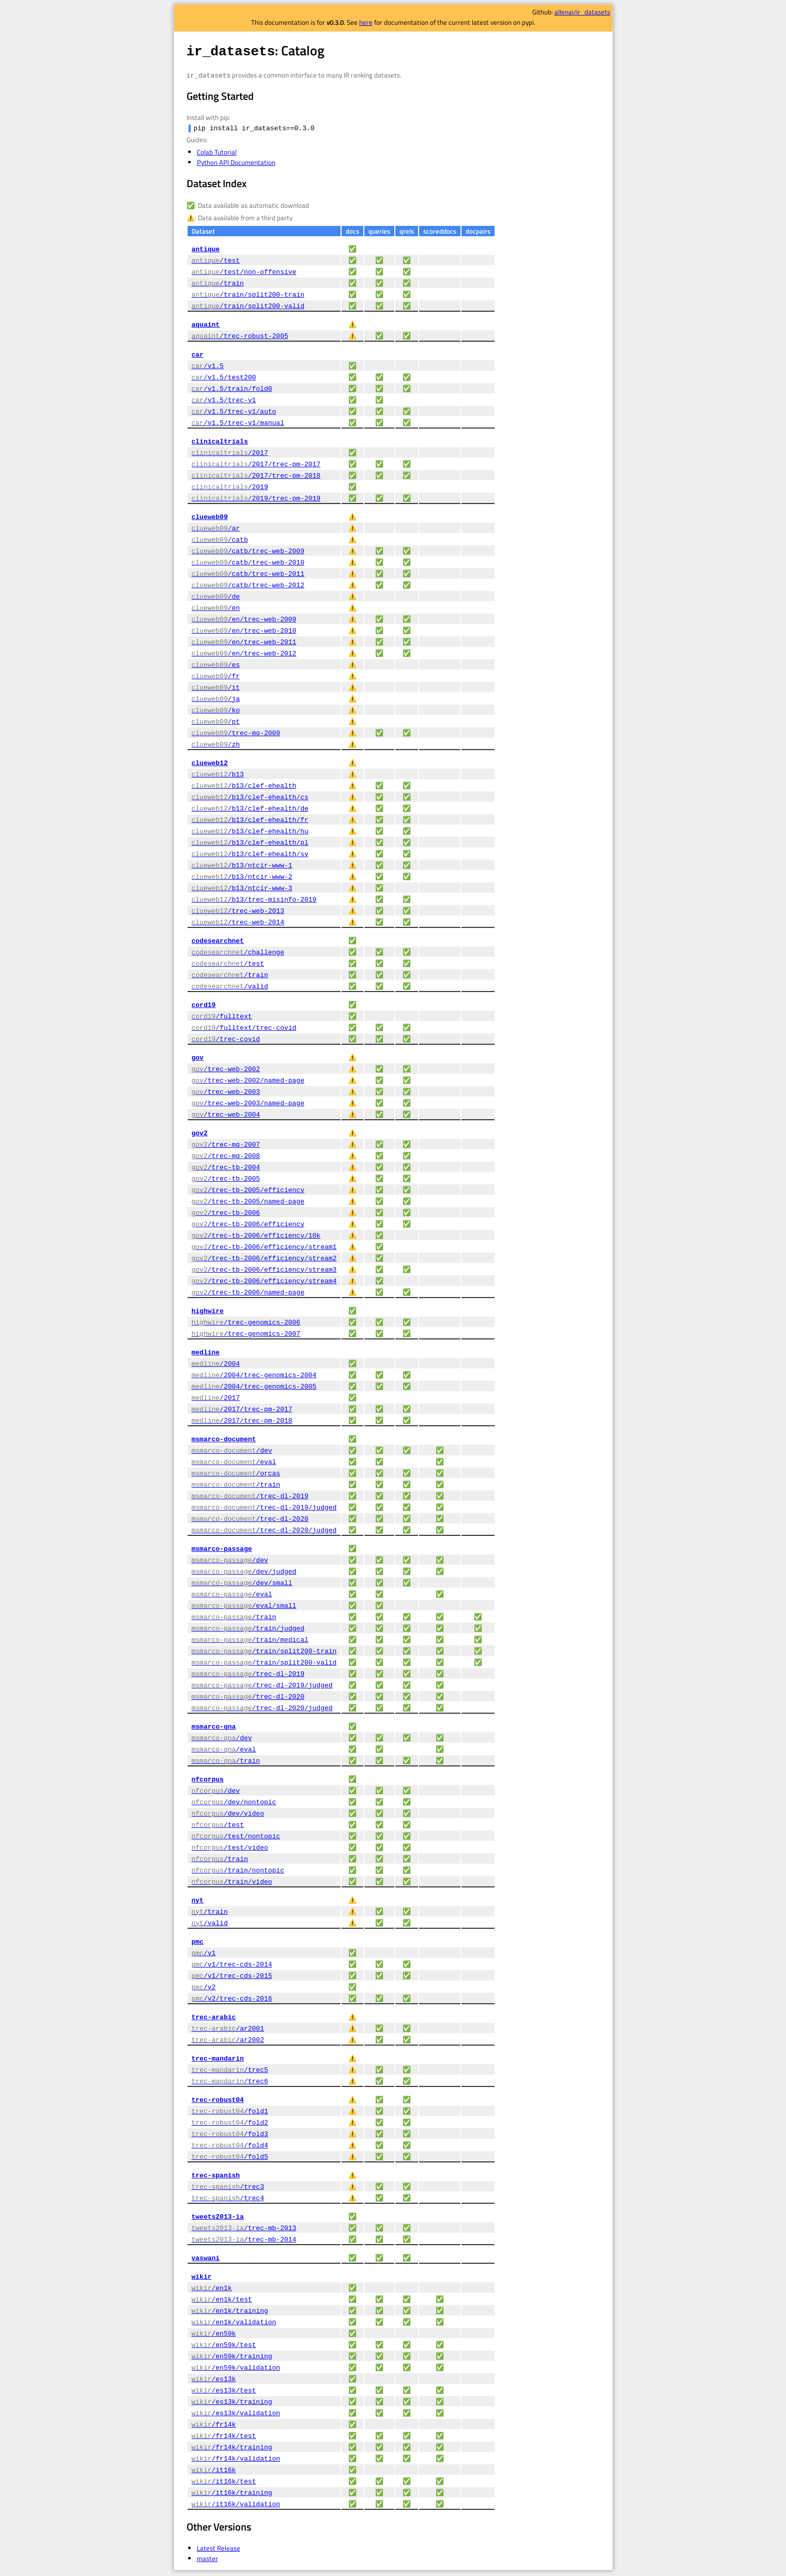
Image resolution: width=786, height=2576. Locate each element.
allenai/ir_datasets (582, 12)
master (207, 2560)
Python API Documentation (236, 164)
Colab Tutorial (217, 153)
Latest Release (218, 2549)
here (366, 22)
